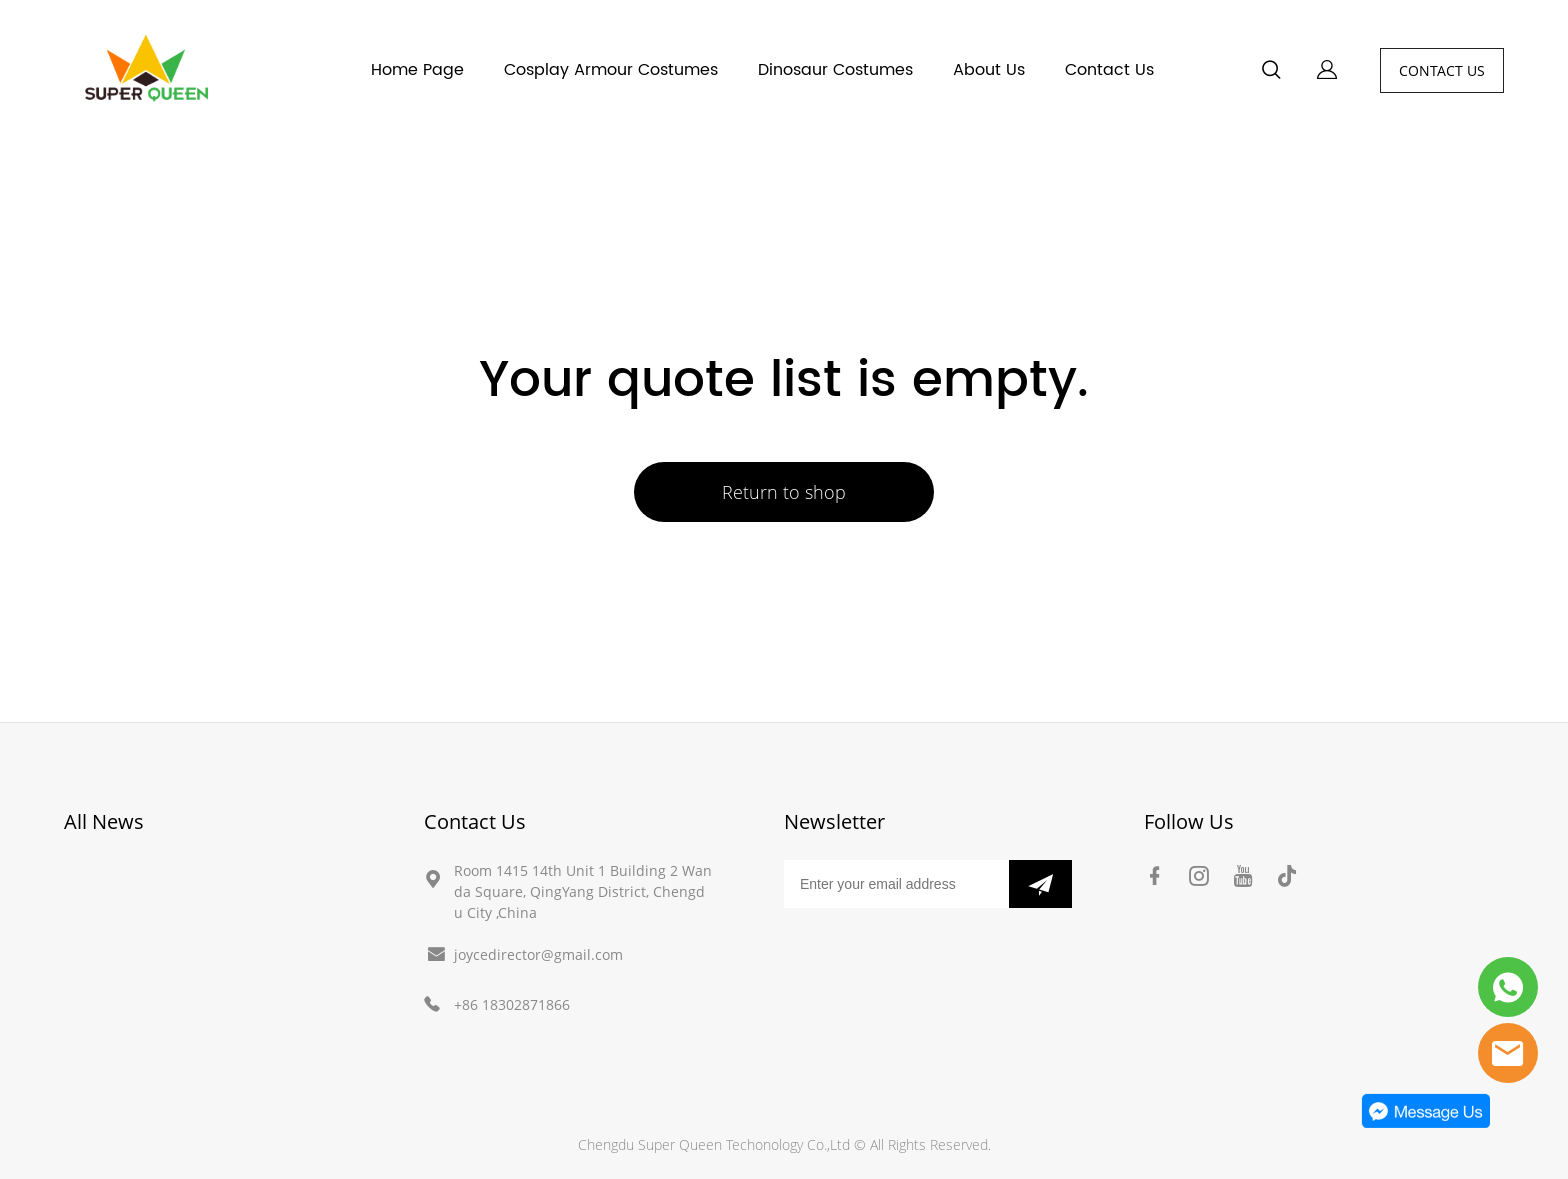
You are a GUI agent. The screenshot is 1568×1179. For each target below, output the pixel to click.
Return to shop (784, 492)
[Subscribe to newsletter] (1040, 884)
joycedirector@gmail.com (538, 954)
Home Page (417, 70)
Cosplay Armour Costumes (611, 70)
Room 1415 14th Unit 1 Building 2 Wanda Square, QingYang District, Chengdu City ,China (583, 891)
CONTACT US (1442, 70)
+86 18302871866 (512, 1004)
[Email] (896, 884)
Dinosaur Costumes (835, 70)
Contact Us (1109, 70)
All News (104, 821)
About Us (989, 70)
